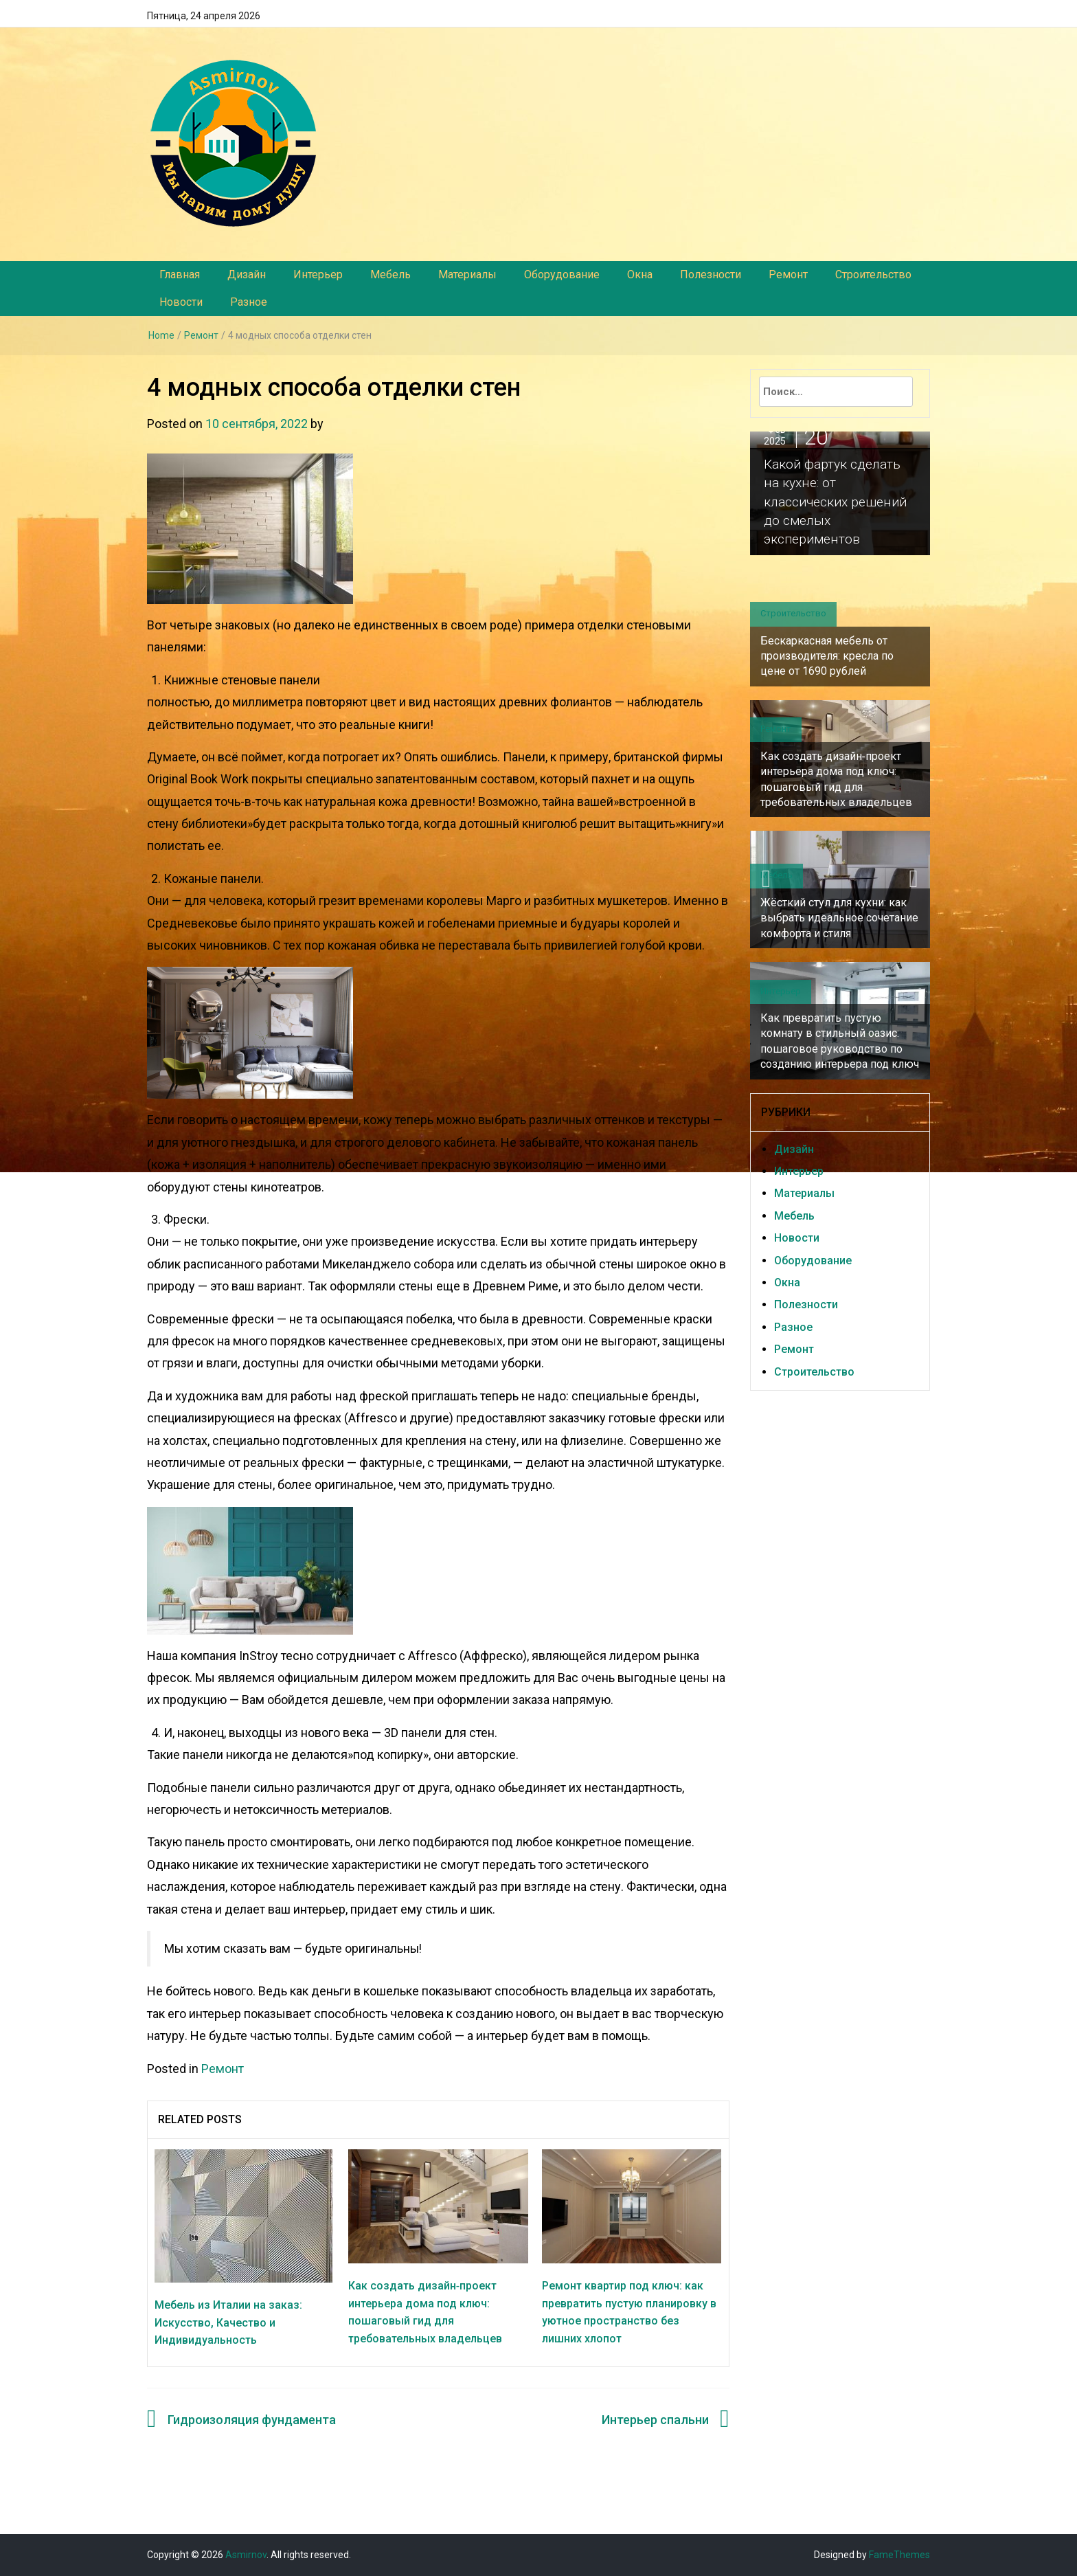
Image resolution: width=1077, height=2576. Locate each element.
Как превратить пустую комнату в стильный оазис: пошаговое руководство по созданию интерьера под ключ (839, 1041)
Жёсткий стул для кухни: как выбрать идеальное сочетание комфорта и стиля (839, 918)
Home (161, 335)
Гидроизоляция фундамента (252, 2419)
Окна (640, 274)
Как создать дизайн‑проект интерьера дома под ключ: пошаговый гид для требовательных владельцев (836, 779)
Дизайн (246, 274)
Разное (248, 302)
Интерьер (318, 274)
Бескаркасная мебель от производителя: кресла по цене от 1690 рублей (827, 656)
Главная (179, 274)
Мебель (390, 274)
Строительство (873, 274)
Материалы (467, 274)
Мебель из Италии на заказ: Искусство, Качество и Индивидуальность (228, 2322)
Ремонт (788, 274)
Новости (181, 302)
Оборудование (562, 274)
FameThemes (899, 2554)
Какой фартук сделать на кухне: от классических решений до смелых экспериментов (840, 500)
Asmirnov (246, 2554)
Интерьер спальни (655, 2419)
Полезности (710, 274)
